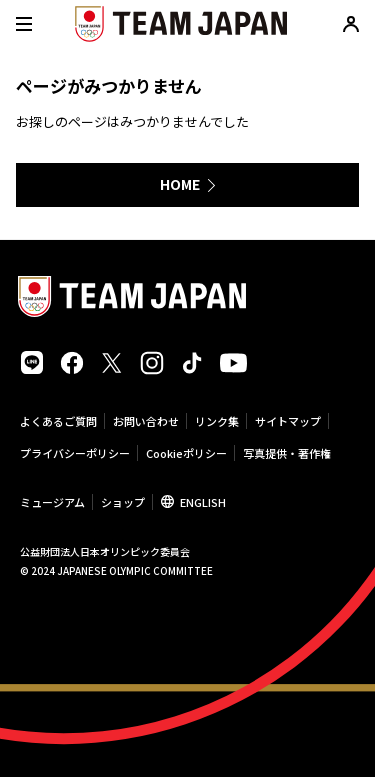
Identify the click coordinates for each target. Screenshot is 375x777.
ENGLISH (203, 502)
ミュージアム (52, 502)
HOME (180, 184)
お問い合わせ (146, 421)
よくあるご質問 (58, 421)
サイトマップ (288, 421)
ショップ (123, 502)
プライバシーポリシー (75, 453)
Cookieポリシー (186, 453)
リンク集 (217, 421)
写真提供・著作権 (287, 453)
